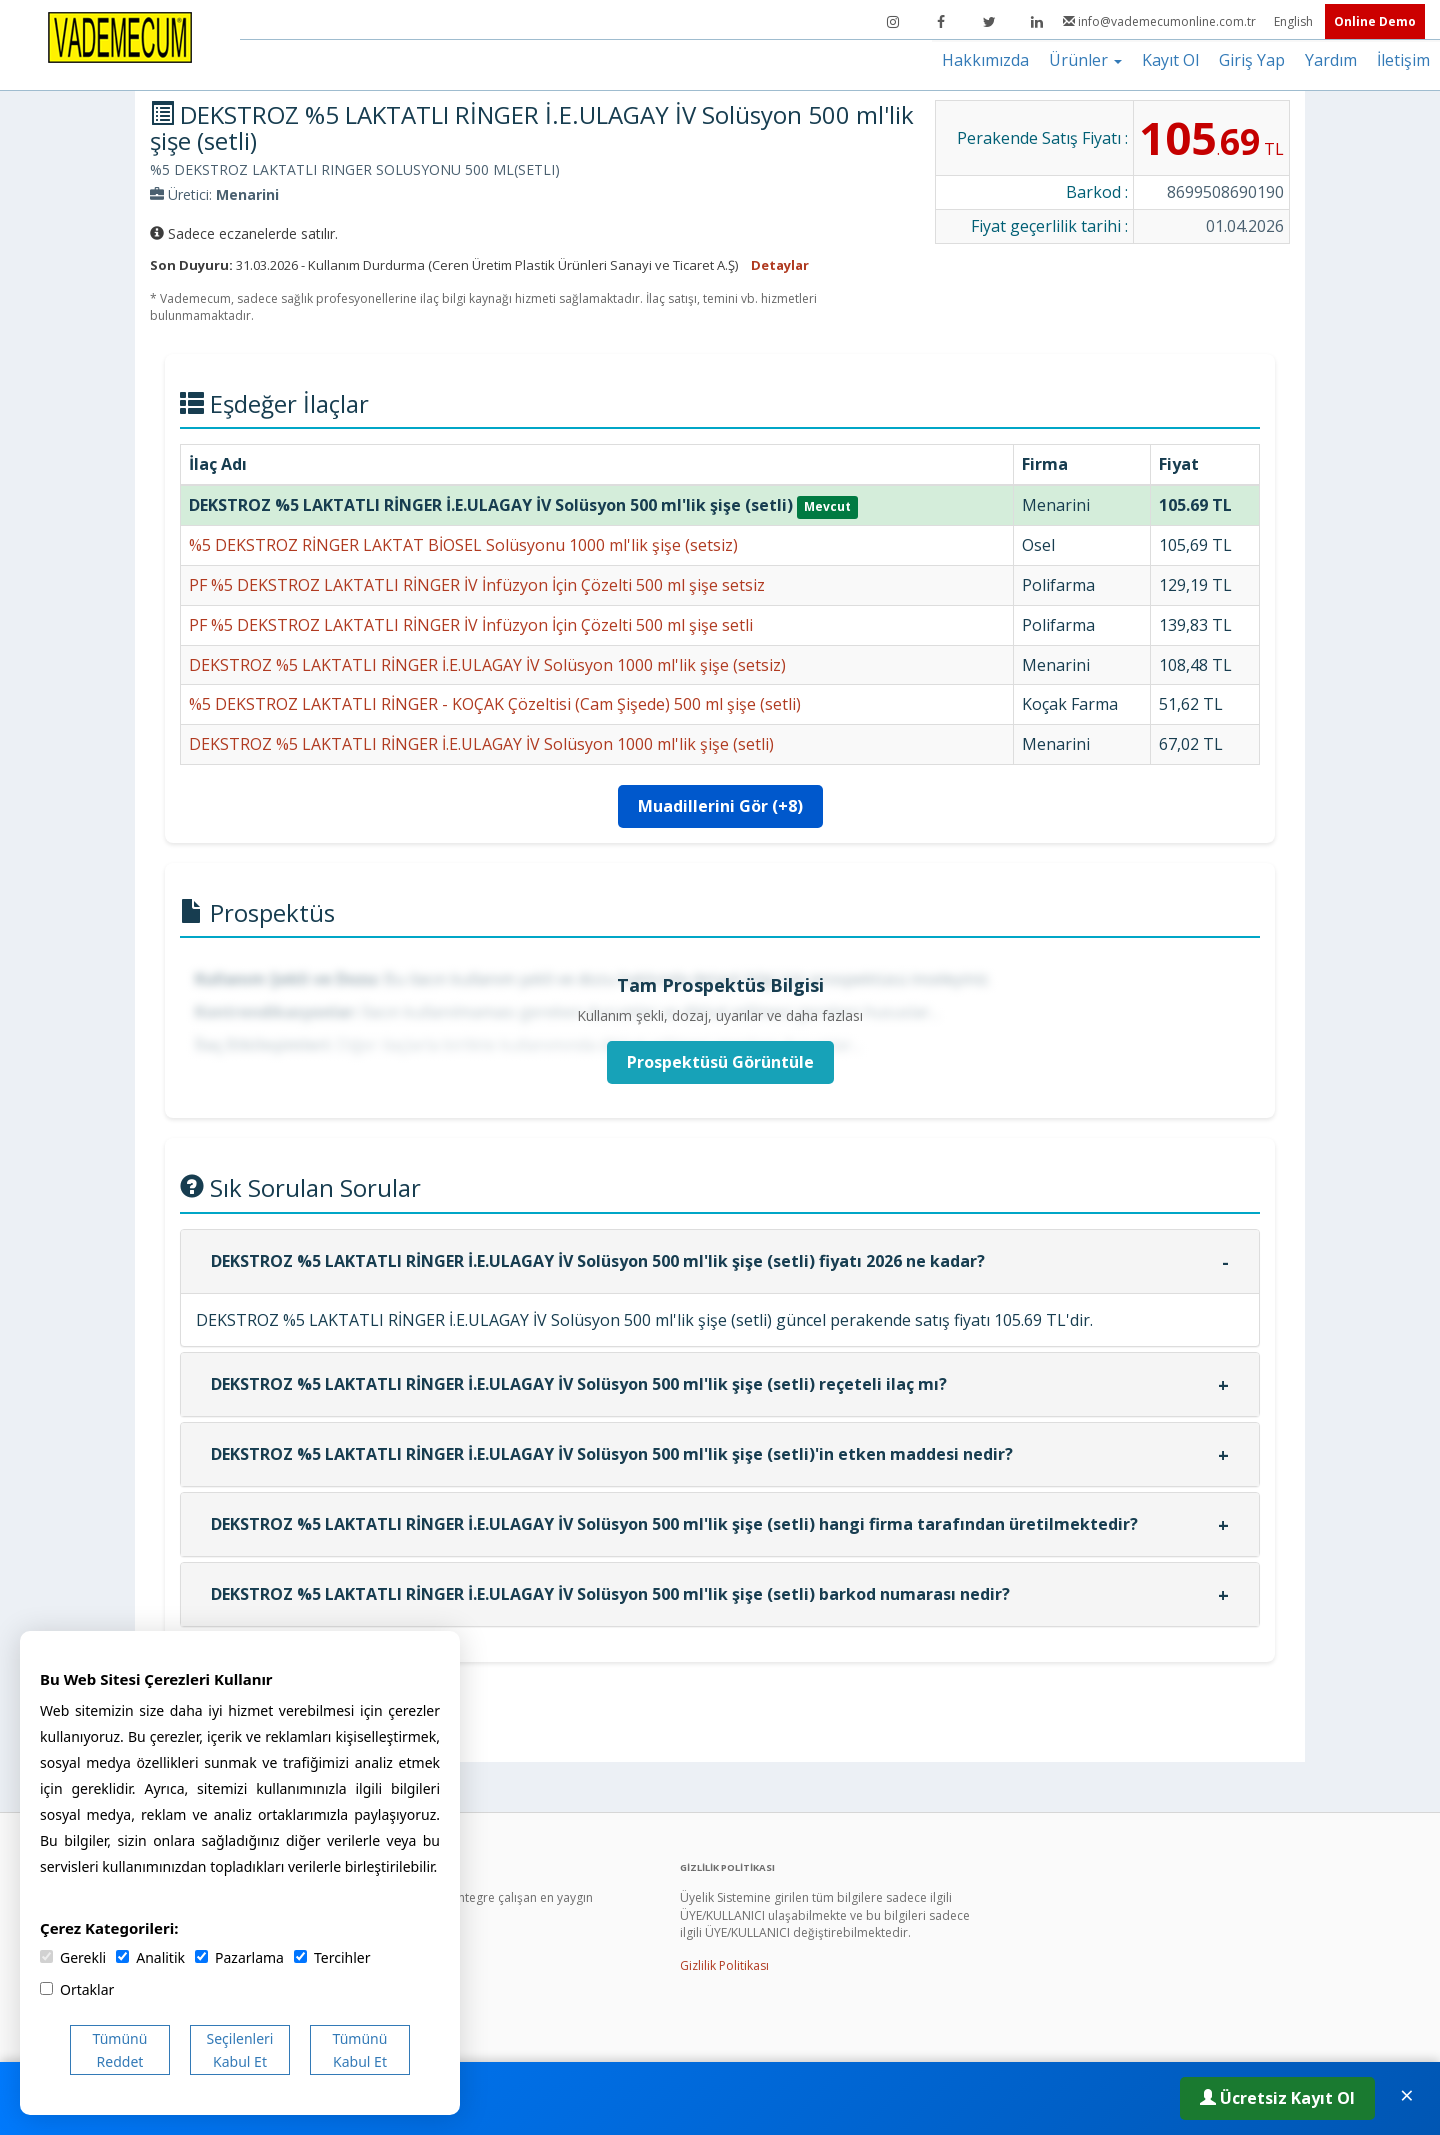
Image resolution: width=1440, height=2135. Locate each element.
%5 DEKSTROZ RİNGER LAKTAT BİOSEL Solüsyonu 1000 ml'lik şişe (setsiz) (463, 545)
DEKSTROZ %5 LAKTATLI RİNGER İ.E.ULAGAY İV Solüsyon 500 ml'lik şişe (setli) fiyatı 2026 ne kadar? (598, 1261)
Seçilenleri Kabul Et (240, 2050)
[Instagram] (893, 22)
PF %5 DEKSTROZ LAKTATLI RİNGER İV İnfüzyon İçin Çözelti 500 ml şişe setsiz (477, 585)
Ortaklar (77, 1989)
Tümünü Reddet (120, 2050)
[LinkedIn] (1037, 22)
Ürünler (1085, 60)
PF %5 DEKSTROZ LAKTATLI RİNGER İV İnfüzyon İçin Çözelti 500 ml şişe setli (471, 625)
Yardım (1331, 60)
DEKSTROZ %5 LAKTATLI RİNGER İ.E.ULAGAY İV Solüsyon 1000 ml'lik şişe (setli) (481, 744)
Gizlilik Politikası (724, 1965)
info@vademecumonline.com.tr (1161, 21)
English (1295, 21)
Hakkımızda (985, 60)
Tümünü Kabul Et (360, 2050)
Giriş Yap (1252, 60)
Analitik (150, 1957)
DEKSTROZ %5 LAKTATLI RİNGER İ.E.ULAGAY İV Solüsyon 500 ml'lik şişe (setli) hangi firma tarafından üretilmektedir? (674, 1524)
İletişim (1403, 60)
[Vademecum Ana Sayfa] (120, 36)
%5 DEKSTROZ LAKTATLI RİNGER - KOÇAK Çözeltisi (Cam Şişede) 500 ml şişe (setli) (495, 704)
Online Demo (1375, 21)
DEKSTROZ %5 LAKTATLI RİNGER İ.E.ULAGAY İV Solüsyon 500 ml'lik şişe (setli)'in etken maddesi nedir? (612, 1454)
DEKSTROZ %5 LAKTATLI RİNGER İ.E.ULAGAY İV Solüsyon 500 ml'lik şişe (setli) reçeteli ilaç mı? (579, 1384)
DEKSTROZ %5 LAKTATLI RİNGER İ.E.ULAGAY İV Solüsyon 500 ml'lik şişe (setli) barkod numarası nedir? (610, 1594)
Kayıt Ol (1170, 60)
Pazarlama (239, 1957)
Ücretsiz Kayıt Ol (1277, 2098)
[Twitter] (989, 22)
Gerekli (73, 1957)
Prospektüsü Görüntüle (720, 1062)
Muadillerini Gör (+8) (720, 806)
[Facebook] (941, 22)
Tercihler (332, 1957)
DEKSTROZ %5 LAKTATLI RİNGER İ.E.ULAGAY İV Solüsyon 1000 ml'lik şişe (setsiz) (487, 665)
